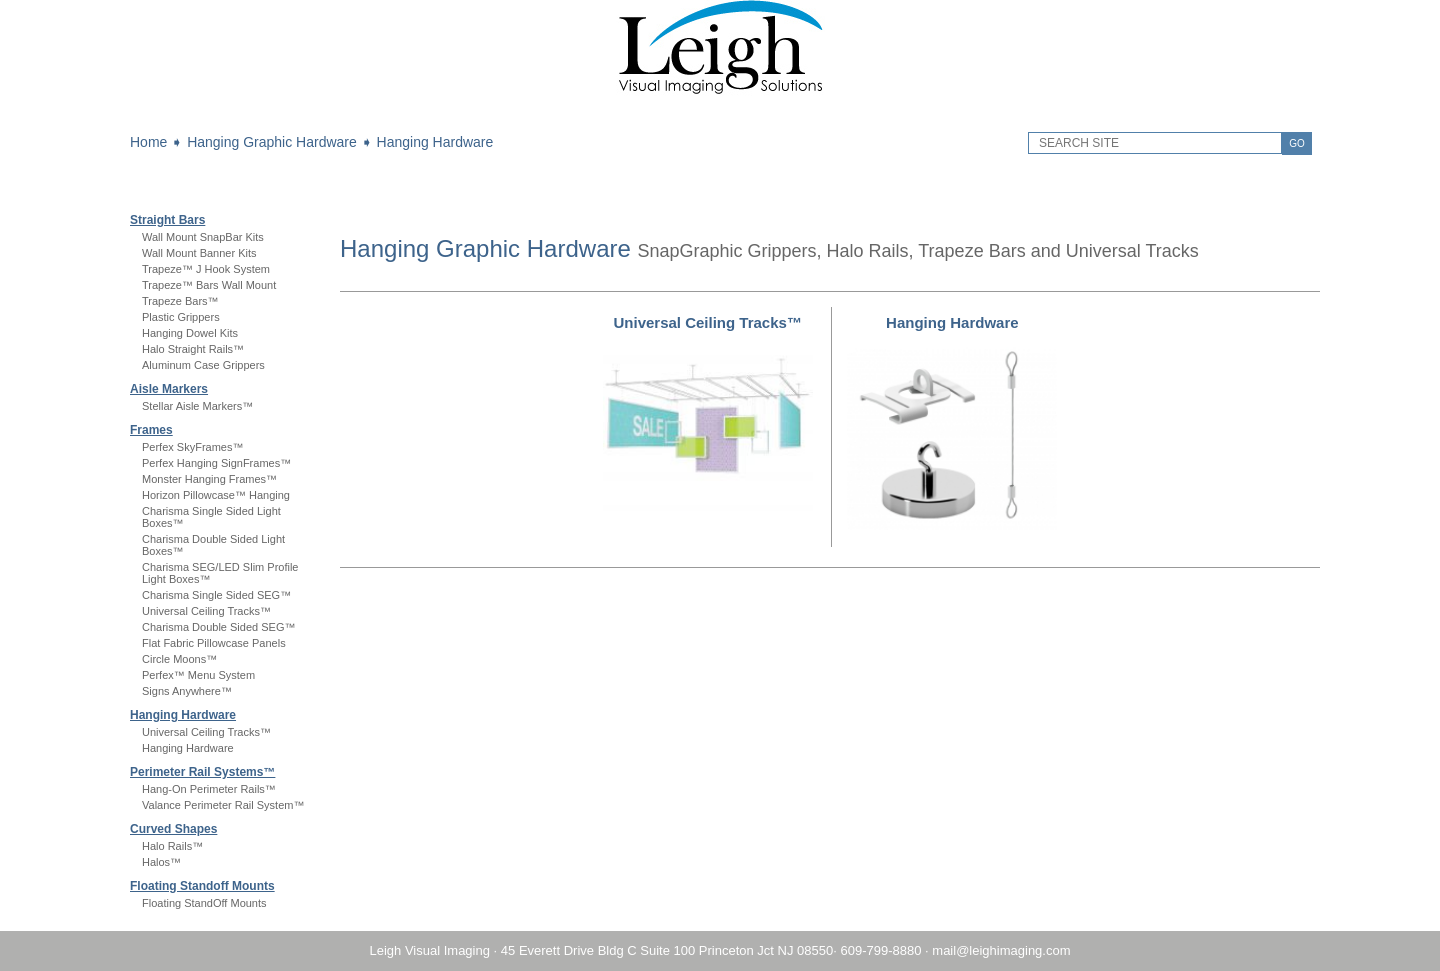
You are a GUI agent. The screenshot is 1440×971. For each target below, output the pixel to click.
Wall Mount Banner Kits (199, 253)
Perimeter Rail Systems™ (202, 772)
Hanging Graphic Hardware (272, 142)
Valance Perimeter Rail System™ (223, 805)
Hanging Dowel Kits (190, 333)
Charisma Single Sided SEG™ (216, 595)
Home (148, 142)
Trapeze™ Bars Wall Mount (209, 285)
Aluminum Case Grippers (203, 365)
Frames (151, 430)
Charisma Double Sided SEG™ (218, 627)
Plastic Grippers (181, 317)
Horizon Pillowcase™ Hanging (216, 495)
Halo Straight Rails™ (193, 349)
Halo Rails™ (172, 846)
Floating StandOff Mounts (204, 903)
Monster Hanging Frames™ (209, 479)
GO (1297, 143)
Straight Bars (167, 220)
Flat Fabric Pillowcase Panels (214, 643)
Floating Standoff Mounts (202, 886)
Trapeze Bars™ (180, 301)
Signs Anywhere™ (187, 691)
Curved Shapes (173, 829)
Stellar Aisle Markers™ (197, 406)
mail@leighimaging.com (1001, 950)
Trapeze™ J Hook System (206, 269)
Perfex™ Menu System (198, 675)
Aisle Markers (169, 389)
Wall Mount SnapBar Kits (203, 237)
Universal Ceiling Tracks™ (206, 611)
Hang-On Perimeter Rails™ (209, 789)
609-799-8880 (880, 950)
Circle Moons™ (179, 659)
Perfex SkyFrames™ (192, 447)
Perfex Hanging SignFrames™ (216, 463)
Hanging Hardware (435, 142)
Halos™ (161, 862)
